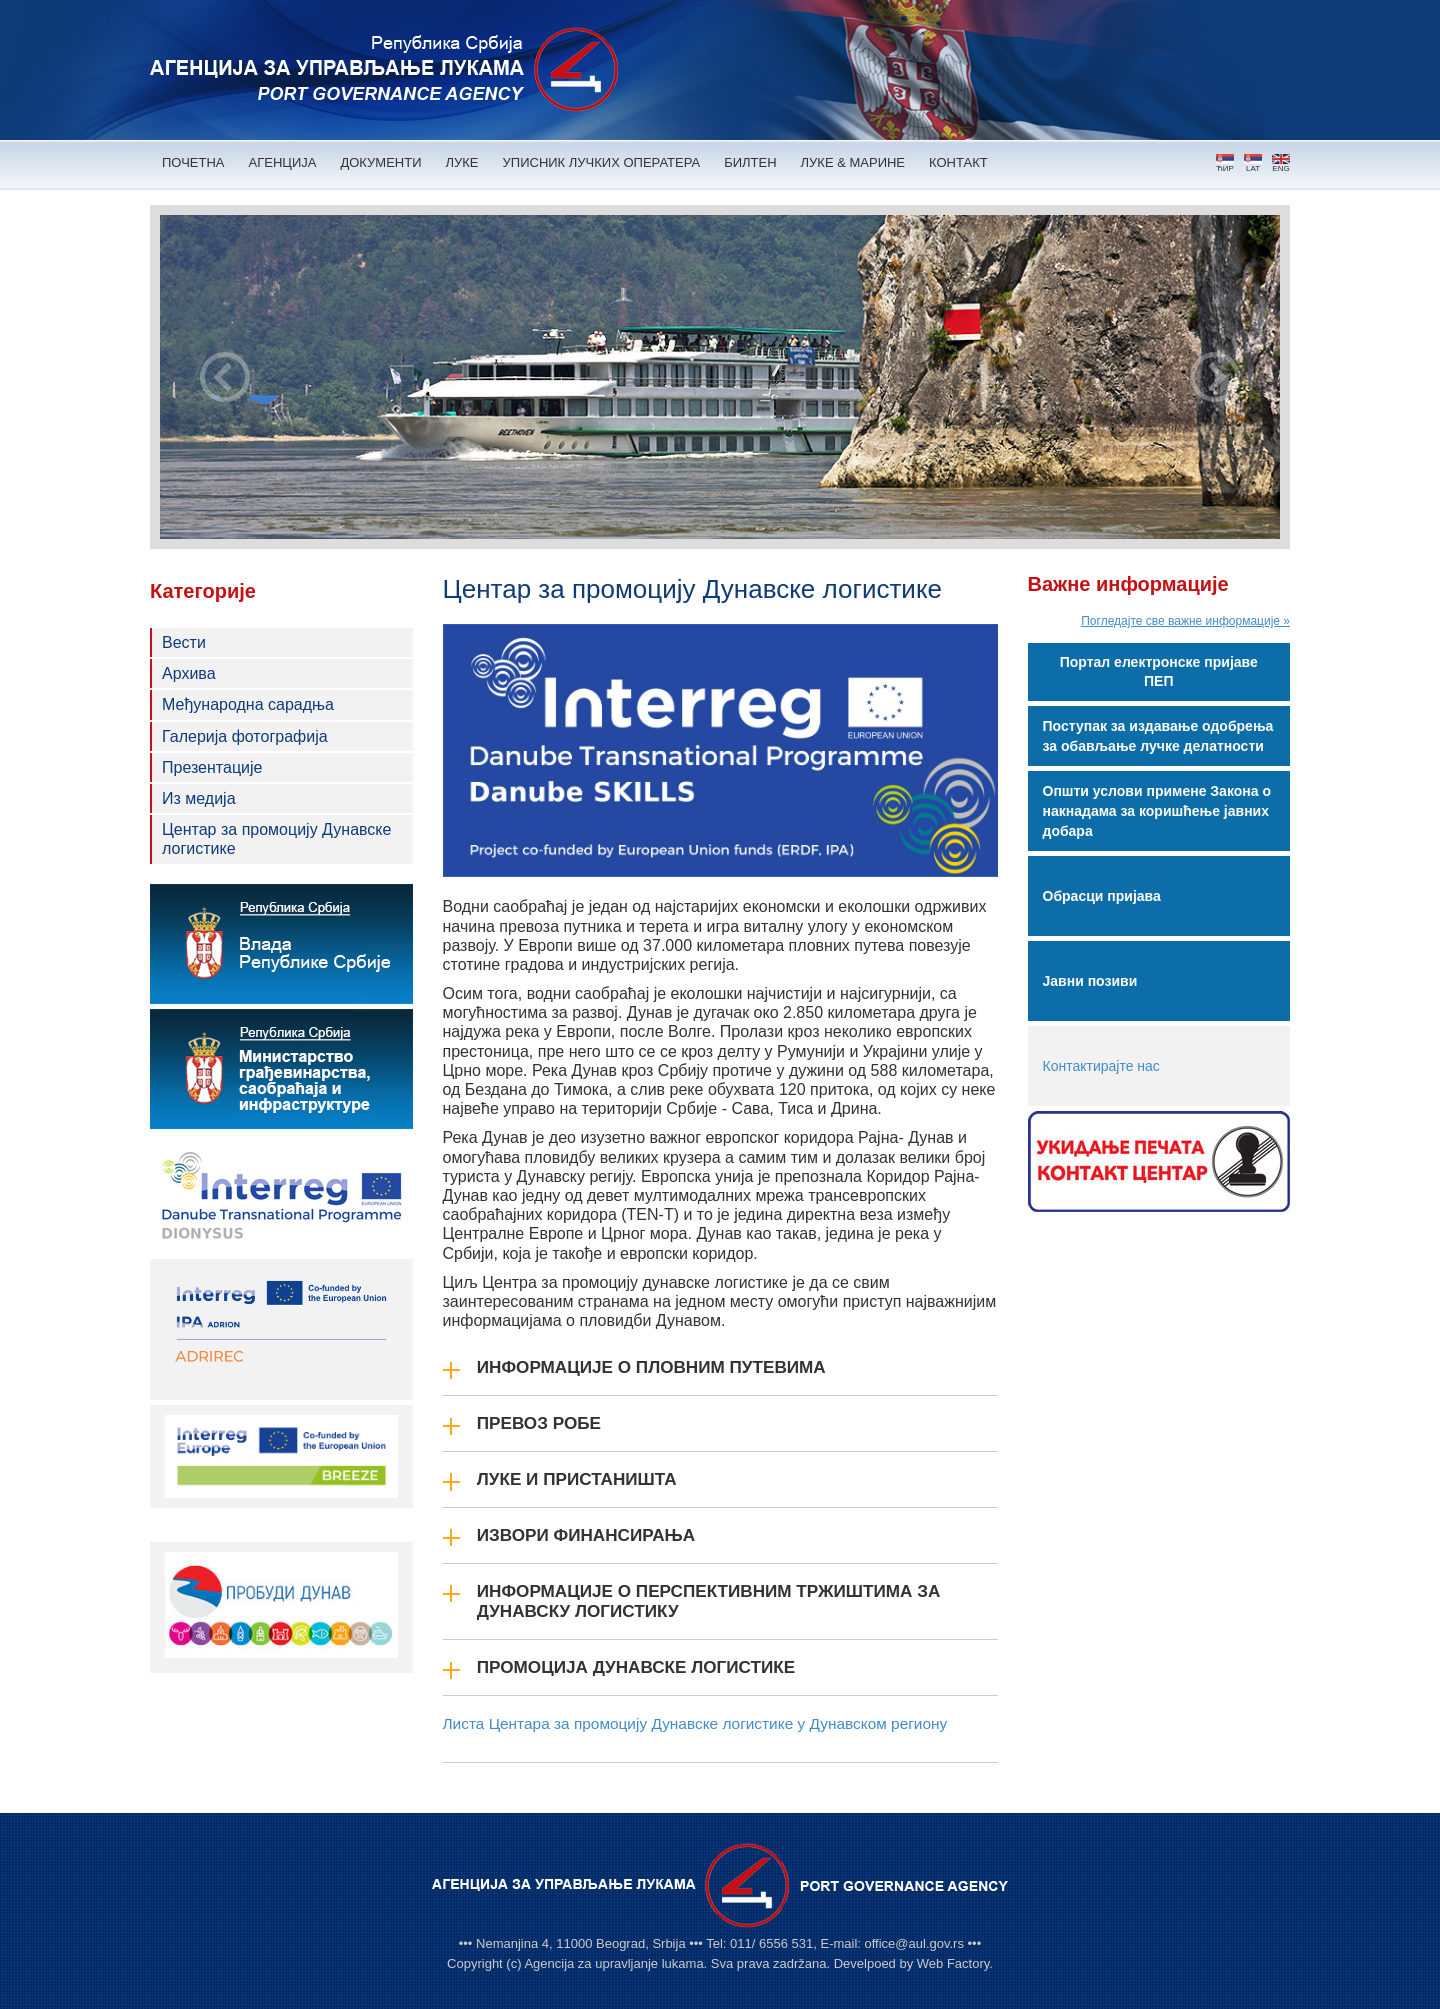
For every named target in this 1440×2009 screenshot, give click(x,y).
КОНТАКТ (958, 162)
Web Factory (953, 1963)
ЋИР (1225, 163)
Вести (184, 642)
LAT (1253, 163)
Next (1215, 377)
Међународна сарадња (248, 704)
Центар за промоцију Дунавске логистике (276, 839)
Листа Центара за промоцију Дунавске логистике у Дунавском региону (695, 1723)
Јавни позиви (1090, 981)
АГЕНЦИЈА (283, 162)
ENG (1281, 163)
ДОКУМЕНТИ (380, 162)
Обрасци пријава (1102, 896)
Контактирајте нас (1101, 1066)
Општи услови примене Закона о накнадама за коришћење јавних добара (1157, 811)
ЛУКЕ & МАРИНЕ (853, 162)
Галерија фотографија (245, 736)
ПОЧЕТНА (193, 162)
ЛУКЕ (462, 162)
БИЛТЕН (750, 162)
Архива (189, 673)
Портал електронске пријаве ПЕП (1159, 671)
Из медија (199, 798)
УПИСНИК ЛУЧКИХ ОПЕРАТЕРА (602, 162)
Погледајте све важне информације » (1185, 621)
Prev (225, 377)
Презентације (212, 767)
